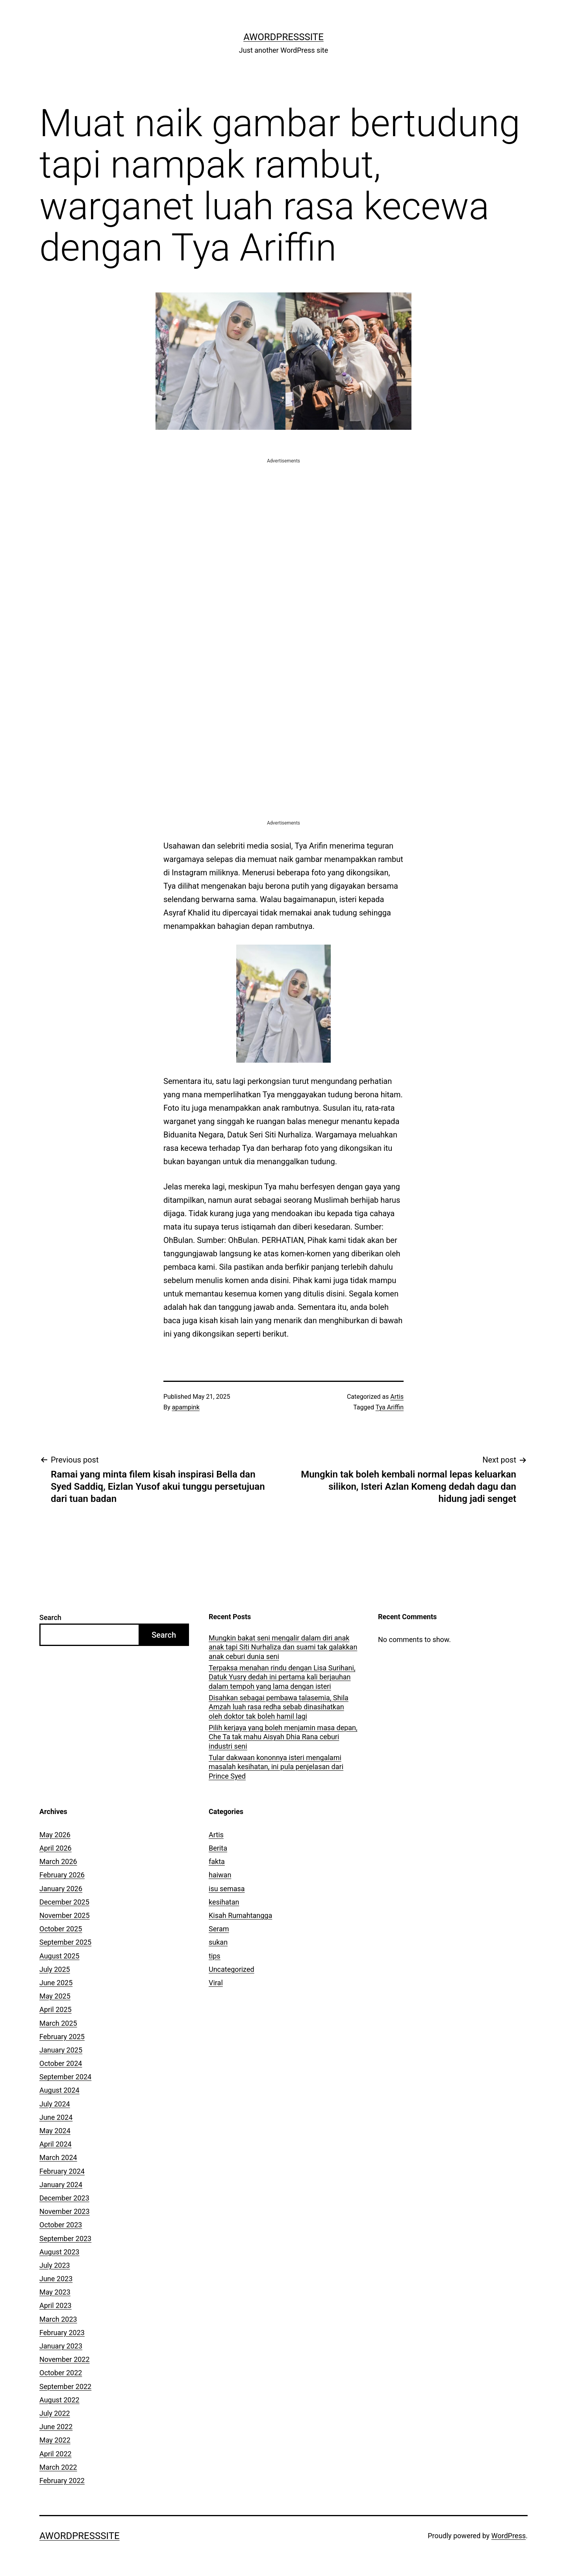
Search (50, 1617)
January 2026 (60, 1888)
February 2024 (62, 2171)
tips (214, 1956)
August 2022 (59, 2400)
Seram (219, 1929)
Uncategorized (231, 1969)
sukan (218, 1942)
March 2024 (58, 2157)
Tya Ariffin (390, 1407)
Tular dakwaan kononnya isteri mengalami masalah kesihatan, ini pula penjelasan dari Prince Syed (276, 1766)
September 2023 (65, 2238)
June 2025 (55, 1983)
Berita (218, 1848)
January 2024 (60, 2184)
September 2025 (65, 1942)
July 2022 (54, 2413)
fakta (217, 1861)
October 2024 (60, 2063)
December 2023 (64, 2198)
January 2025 (60, 2050)
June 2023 (55, 2279)
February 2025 (62, 2036)
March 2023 (58, 2319)
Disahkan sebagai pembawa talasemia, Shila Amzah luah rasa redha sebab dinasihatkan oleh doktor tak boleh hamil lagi (278, 1707)
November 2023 (64, 2211)
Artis (397, 1396)
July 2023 (54, 2265)
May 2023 (54, 2292)
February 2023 (62, 2332)
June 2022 (55, 2427)
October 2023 (60, 2225)
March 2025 (58, 2023)
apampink (186, 1407)
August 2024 (59, 2090)
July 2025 (54, 1969)
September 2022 (65, 2386)
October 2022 (60, 2373)
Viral (216, 1983)
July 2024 (54, 2104)
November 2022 (64, 2359)
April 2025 (55, 2009)
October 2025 (60, 1929)
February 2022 (62, 2480)
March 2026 (58, 1861)
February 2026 (62, 1875)
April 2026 (55, 1848)
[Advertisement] (283, 520)
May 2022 (54, 2440)
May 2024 (54, 2131)
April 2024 (55, 2144)
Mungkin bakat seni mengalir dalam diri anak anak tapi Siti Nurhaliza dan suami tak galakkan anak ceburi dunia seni (283, 1647)
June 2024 (55, 2117)
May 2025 (54, 1996)
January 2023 (60, 2346)
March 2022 (58, 2467)
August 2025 (59, 1956)
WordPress (508, 2536)
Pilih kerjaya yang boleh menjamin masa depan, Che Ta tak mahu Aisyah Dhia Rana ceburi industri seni (283, 1736)
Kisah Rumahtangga (240, 1915)
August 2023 (59, 2252)
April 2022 (55, 2454)
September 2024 (65, 2077)
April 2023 (55, 2305)
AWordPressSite (283, 37)
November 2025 (64, 1915)
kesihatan (224, 1902)
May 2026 (54, 1835)
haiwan (220, 1875)
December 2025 (64, 1902)
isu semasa (227, 1888)
